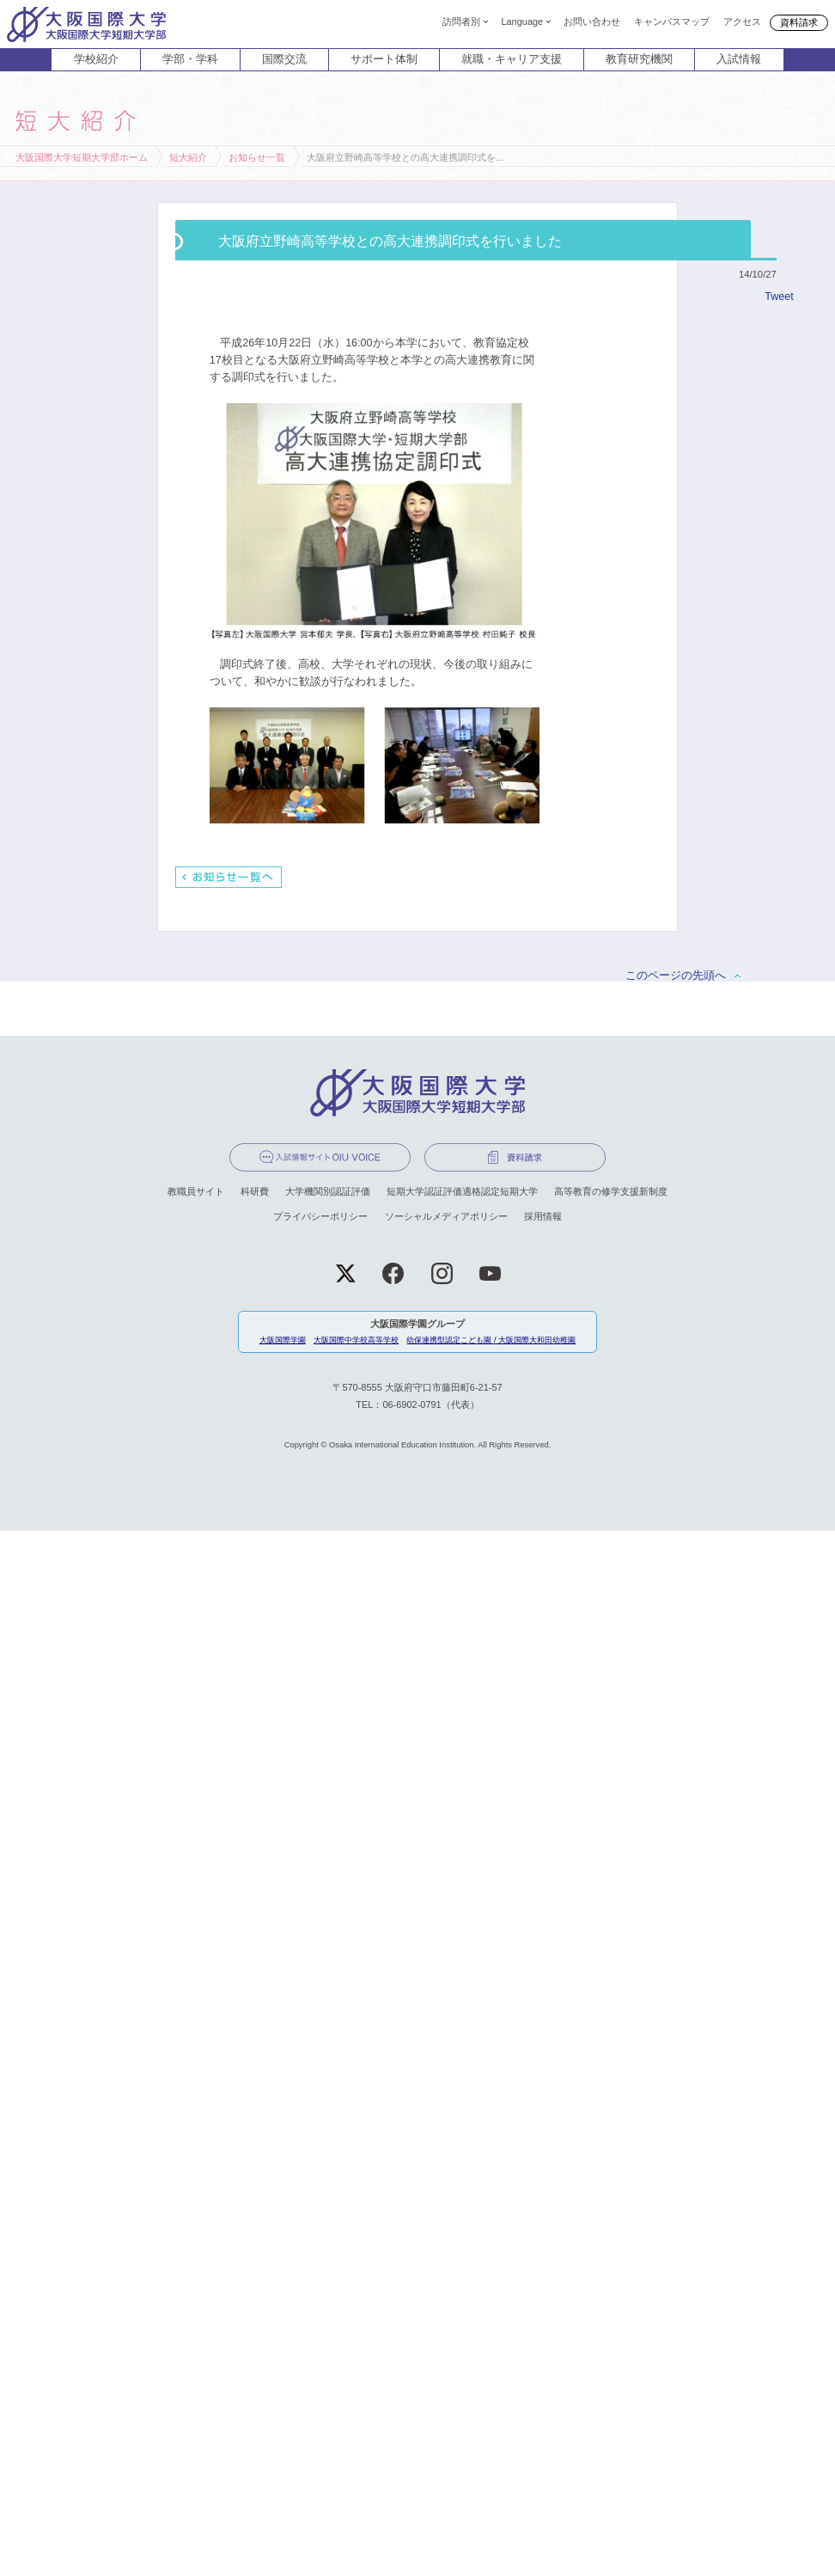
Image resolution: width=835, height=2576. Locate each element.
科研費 (255, 1191)
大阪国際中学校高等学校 (356, 1339)
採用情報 (543, 1216)
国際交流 (284, 59)
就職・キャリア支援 (511, 59)
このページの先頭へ (675, 976)
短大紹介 (188, 157)
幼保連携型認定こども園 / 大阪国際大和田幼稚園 (491, 1339)
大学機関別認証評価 (327, 1191)
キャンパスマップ (672, 20)
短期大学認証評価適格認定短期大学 (462, 1191)
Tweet (779, 297)
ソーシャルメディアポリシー (446, 1216)
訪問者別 (461, 20)
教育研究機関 (639, 59)
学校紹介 (96, 59)
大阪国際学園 (282, 1339)
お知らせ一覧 (257, 157)
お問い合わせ (592, 20)
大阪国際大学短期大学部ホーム (81, 157)
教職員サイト (196, 1191)
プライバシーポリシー (320, 1216)
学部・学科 (190, 59)
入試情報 (738, 59)
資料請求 (799, 22)
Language (522, 20)
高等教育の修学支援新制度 (610, 1191)
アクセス (742, 20)
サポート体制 (384, 59)
